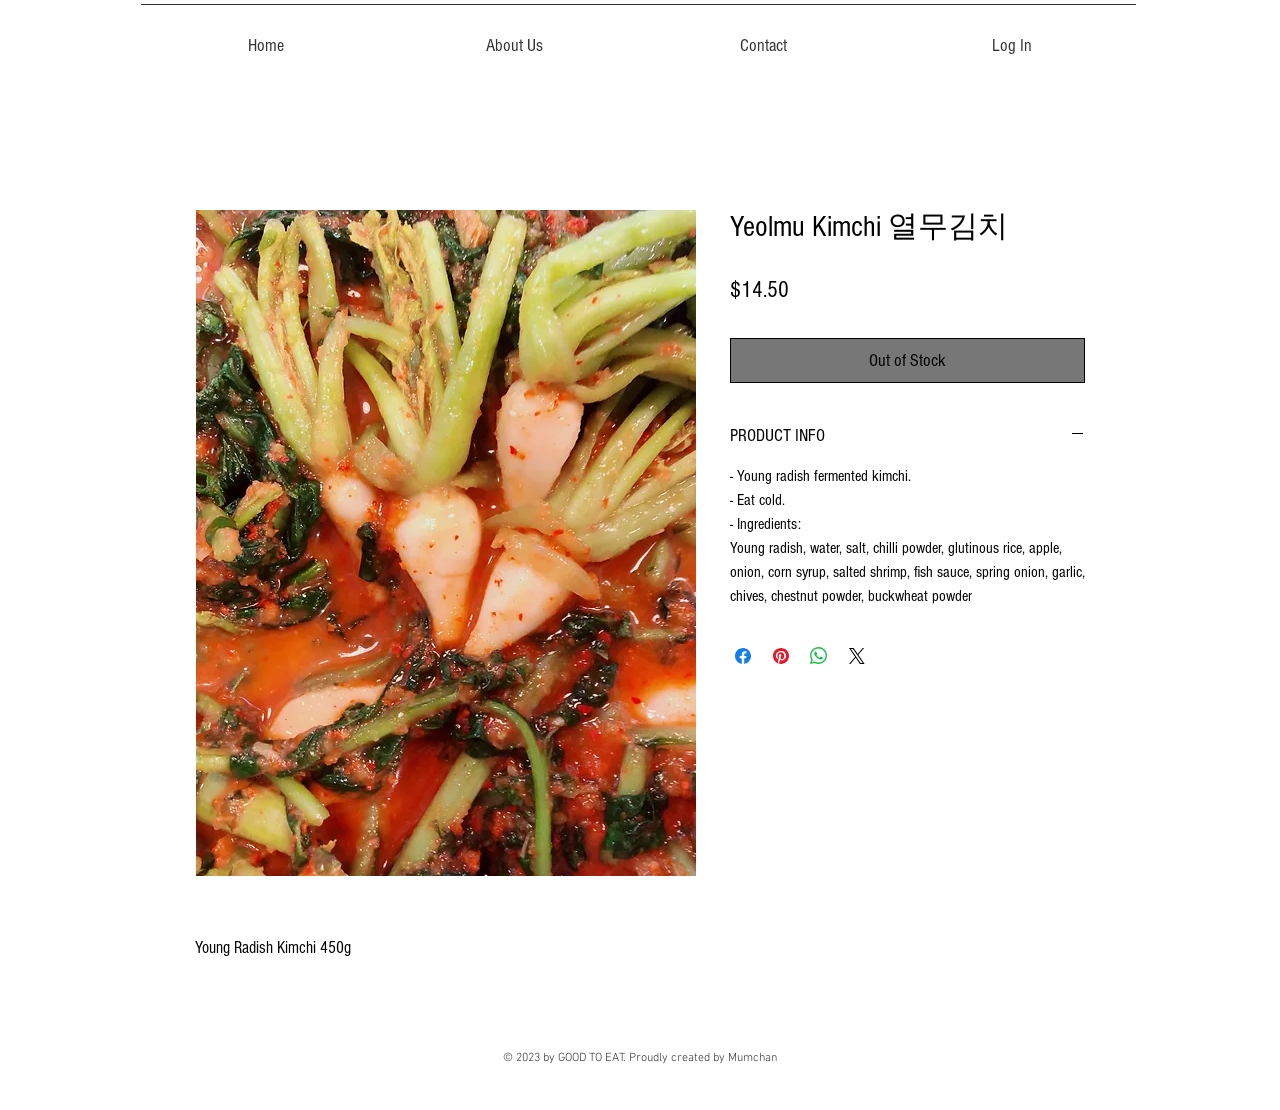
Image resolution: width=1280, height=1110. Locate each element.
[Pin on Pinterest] (781, 656)
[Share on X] (857, 656)
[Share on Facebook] (743, 656)
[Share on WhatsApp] (819, 656)
